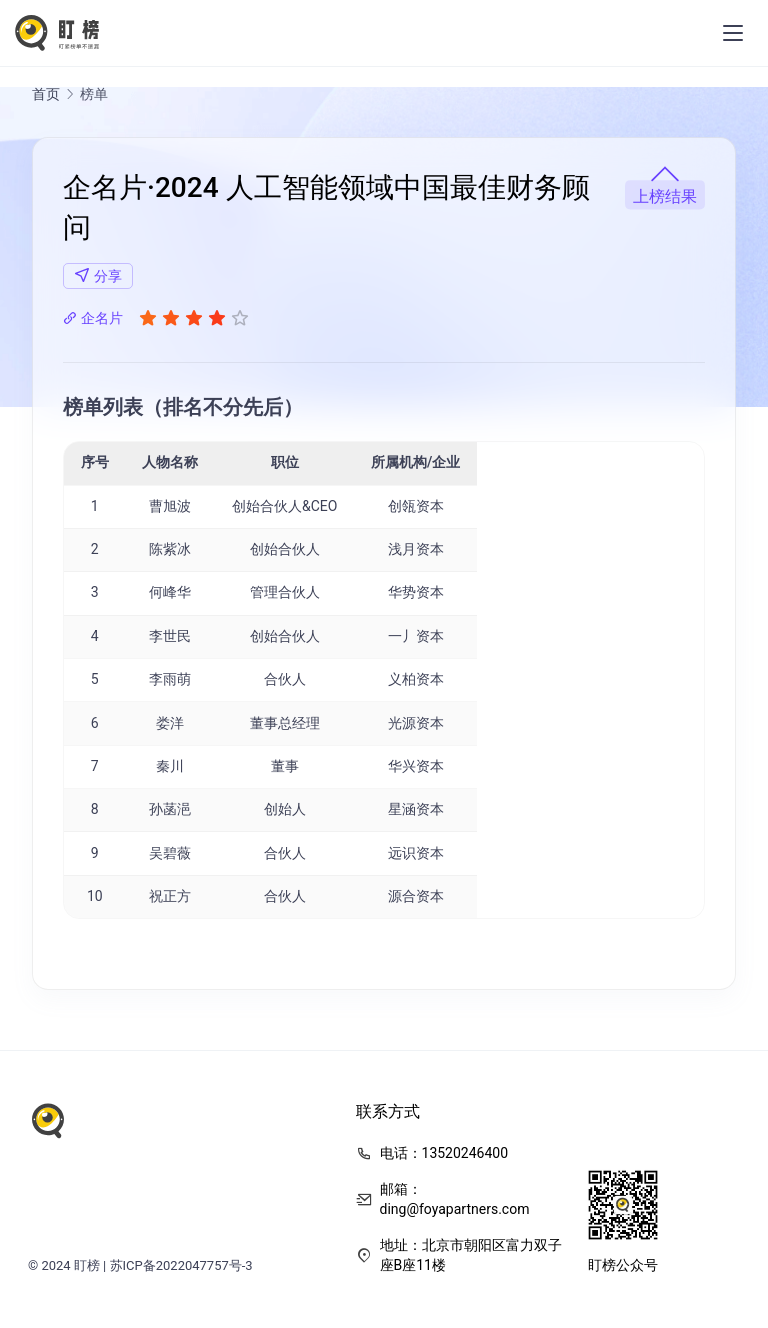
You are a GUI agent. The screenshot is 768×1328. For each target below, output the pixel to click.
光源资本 (416, 725)
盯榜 (87, 1267)
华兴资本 (416, 768)
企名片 (93, 320)
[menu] (733, 34)
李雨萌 (170, 682)
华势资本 (416, 595)
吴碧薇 (170, 855)
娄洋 (170, 725)
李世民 (170, 638)
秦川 (170, 768)
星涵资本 (416, 812)
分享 (98, 277)
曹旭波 (170, 508)
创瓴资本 (416, 508)
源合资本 (416, 898)
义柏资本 (416, 682)
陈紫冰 (170, 552)
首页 (46, 96)
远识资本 (416, 855)
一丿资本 (416, 638)
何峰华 (170, 595)
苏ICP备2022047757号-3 (181, 1267)
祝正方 (170, 898)
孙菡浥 (170, 812)
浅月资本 (416, 552)
